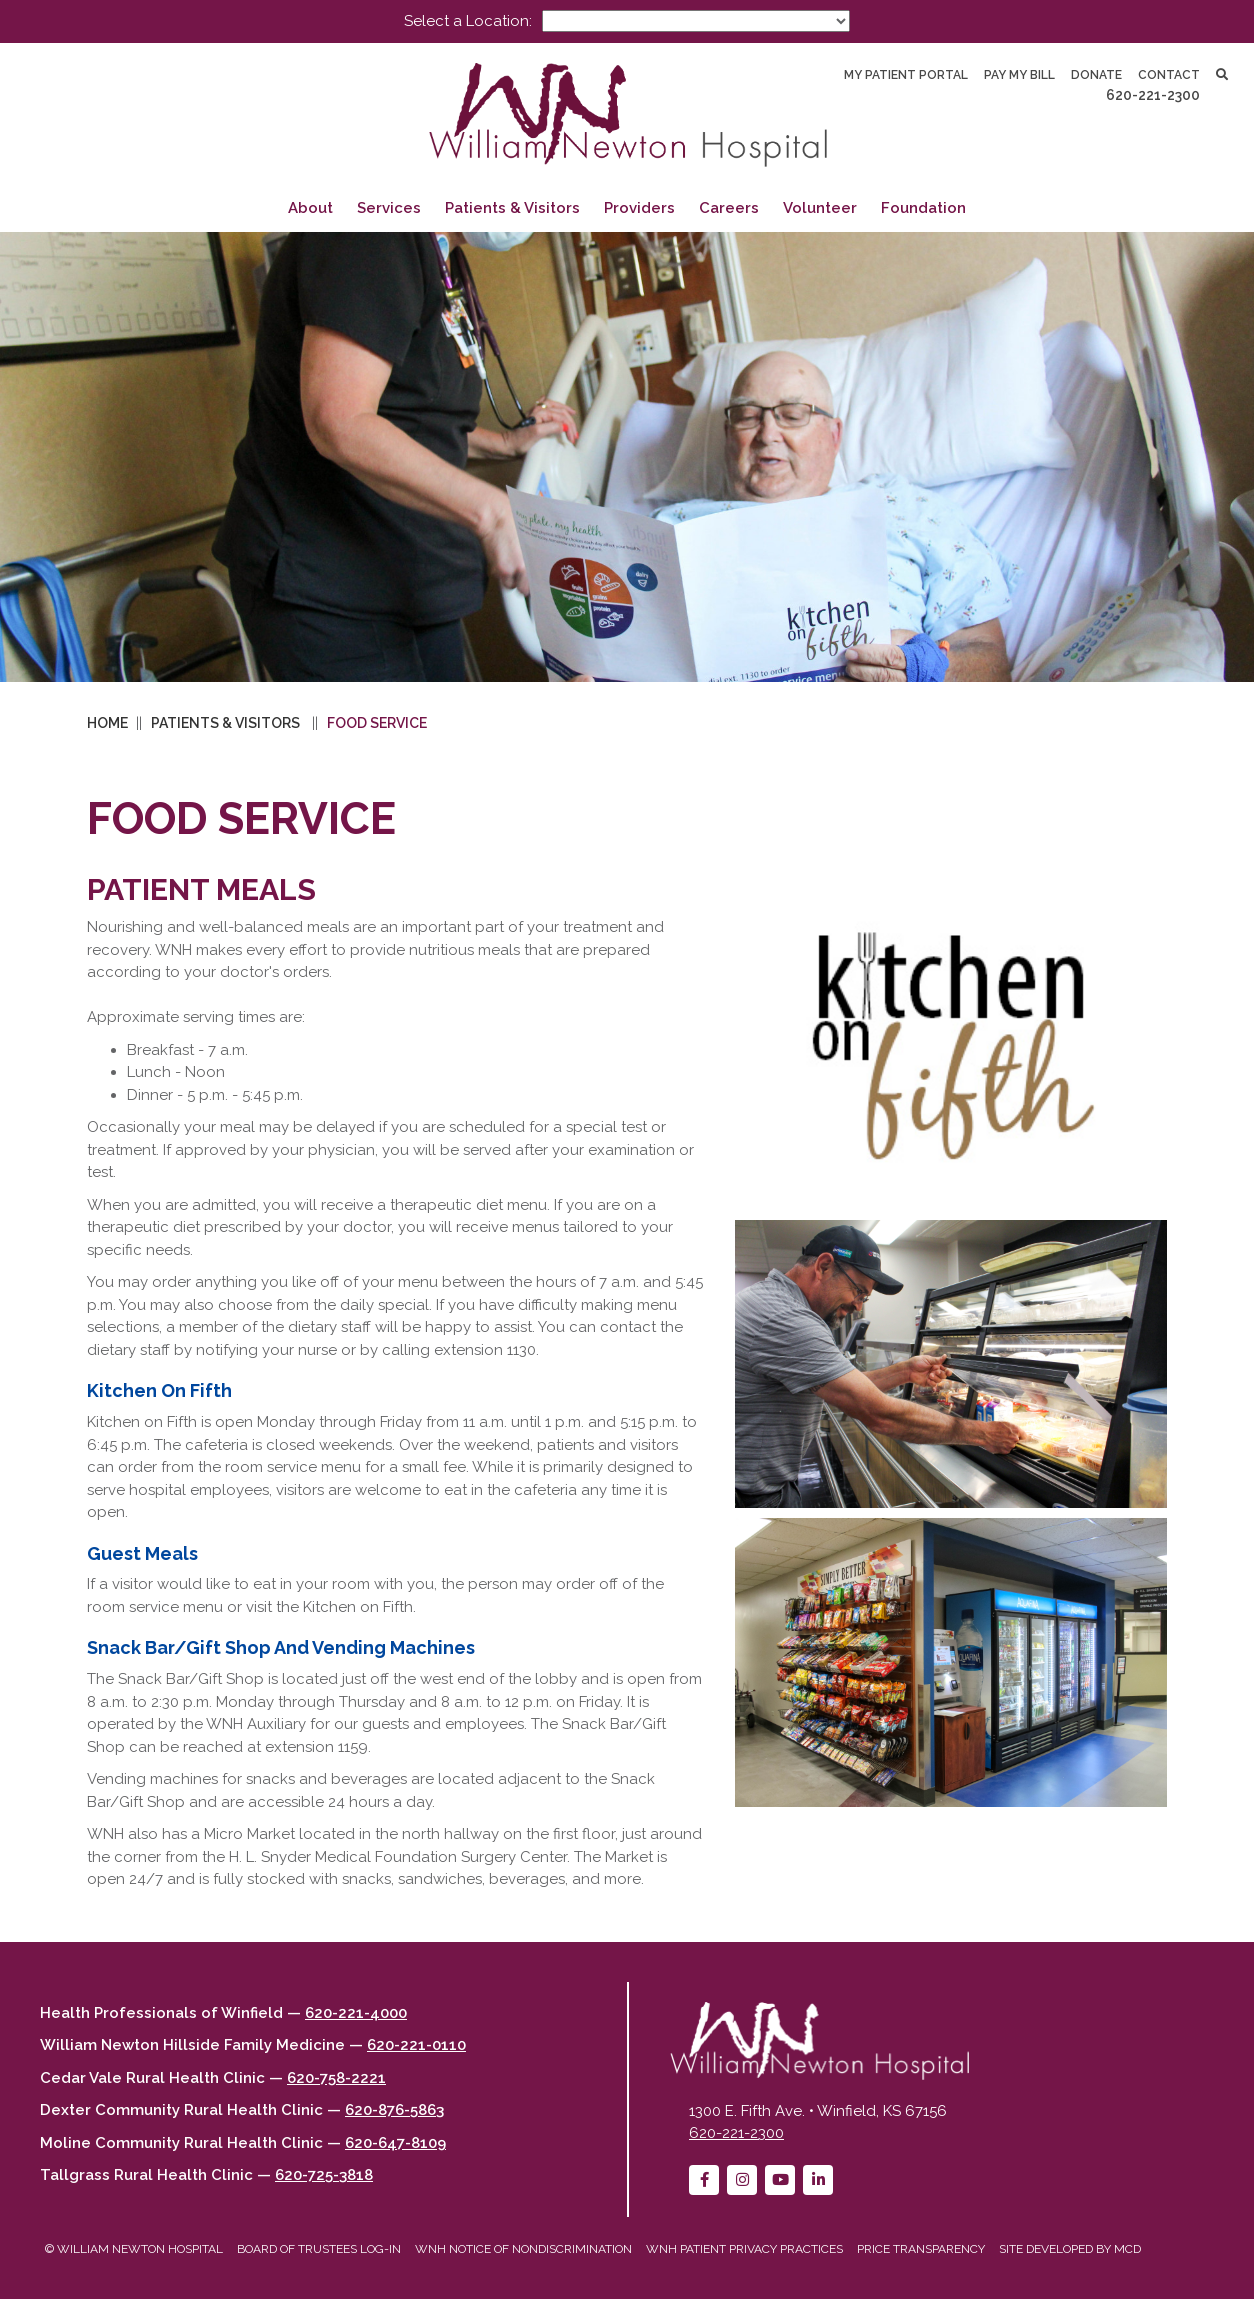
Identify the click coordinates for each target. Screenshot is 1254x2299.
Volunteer (820, 208)
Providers (639, 208)
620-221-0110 (416, 2045)
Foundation (923, 208)
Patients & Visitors (512, 208)
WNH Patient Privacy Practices (744, 2249)
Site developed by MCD (1070, 2249)
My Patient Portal (906, 75)
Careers (729, 208)
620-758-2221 (336, 2078)
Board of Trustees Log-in (319, 2249)
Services (389, 208)
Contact (1169, 75)
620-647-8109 (395, 2143)
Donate (1096, 75)
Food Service (377, 723)
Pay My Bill (1019, 75)
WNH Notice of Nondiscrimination (523, 2249)
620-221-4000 (356, 2013)
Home (107, 723)
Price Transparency (921, 2249)
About (310, 208)
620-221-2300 (1153, 95)
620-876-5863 (394, 2110)
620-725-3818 (324, 2175)
